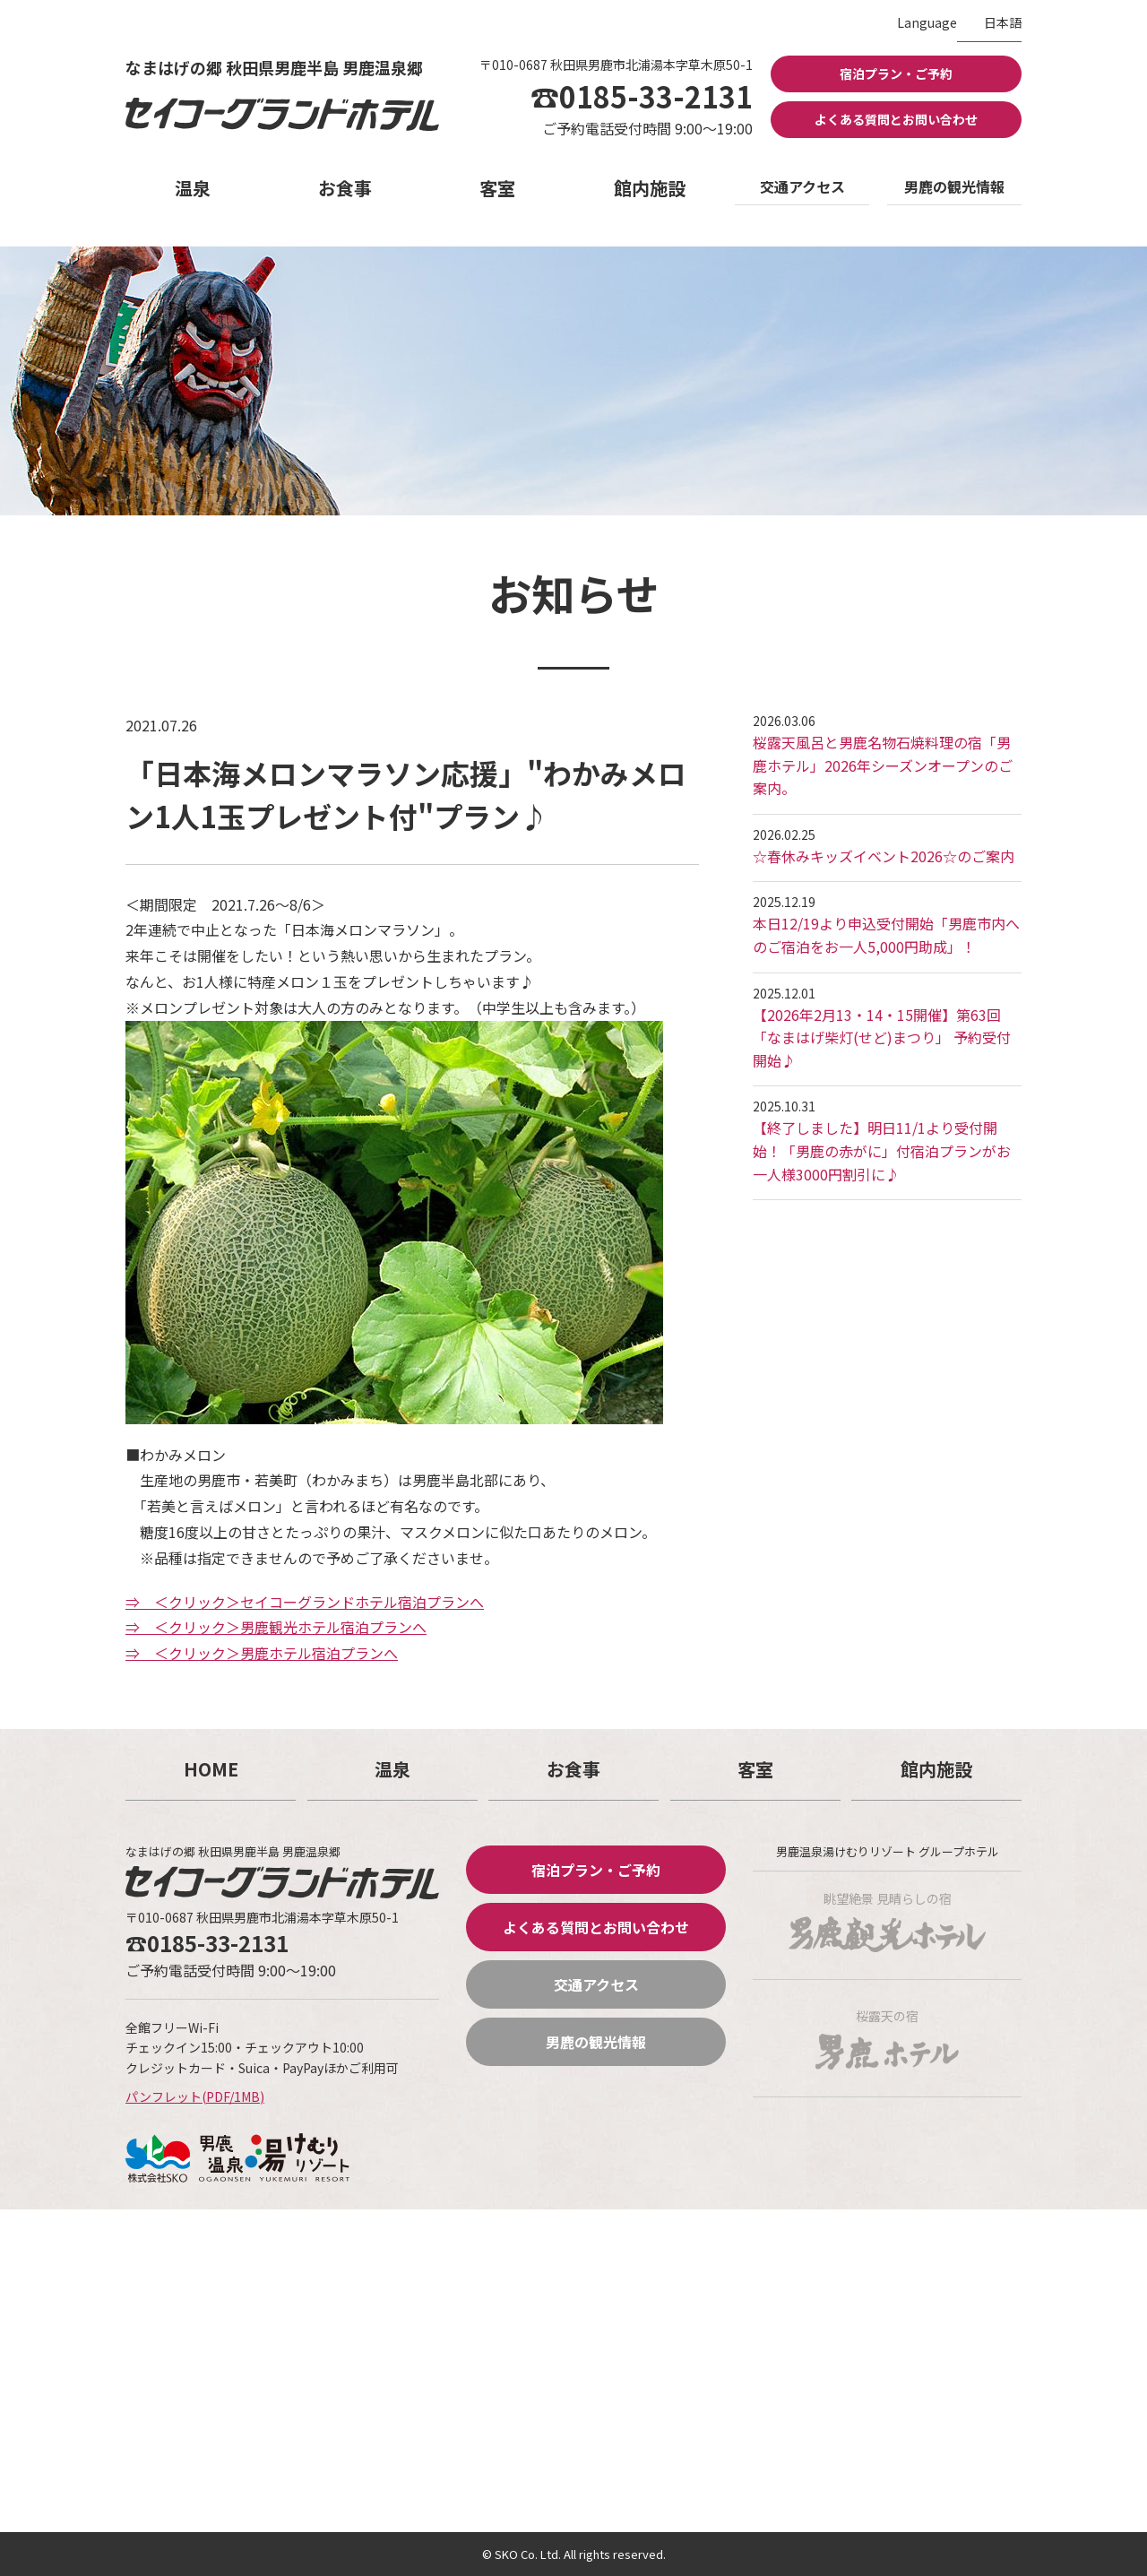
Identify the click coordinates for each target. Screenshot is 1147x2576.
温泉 (193, 188)
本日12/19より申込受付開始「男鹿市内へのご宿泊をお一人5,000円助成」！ (886, 934)
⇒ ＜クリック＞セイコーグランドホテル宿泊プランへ (304, 1601)
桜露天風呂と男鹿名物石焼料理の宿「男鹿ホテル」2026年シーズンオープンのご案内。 (883, 765)
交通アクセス (802, 186)
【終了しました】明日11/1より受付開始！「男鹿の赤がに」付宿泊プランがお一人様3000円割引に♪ (882, 1150)
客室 (497, 188)
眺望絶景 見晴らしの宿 (887, 1920)
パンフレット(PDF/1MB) (194, 2096)
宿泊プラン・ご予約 (896, 73)
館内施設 (650, 188)
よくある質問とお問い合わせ (896, 119)
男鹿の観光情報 (954, 186)
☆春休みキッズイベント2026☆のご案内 (883, 856)
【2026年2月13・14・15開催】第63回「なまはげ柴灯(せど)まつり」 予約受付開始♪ (882, 1037)
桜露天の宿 (886, 2038)
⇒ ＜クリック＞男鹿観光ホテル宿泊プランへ (276, 1627)
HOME (211, 1769)
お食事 (345, 188)
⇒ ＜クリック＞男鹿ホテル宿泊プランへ (261, 1653)
